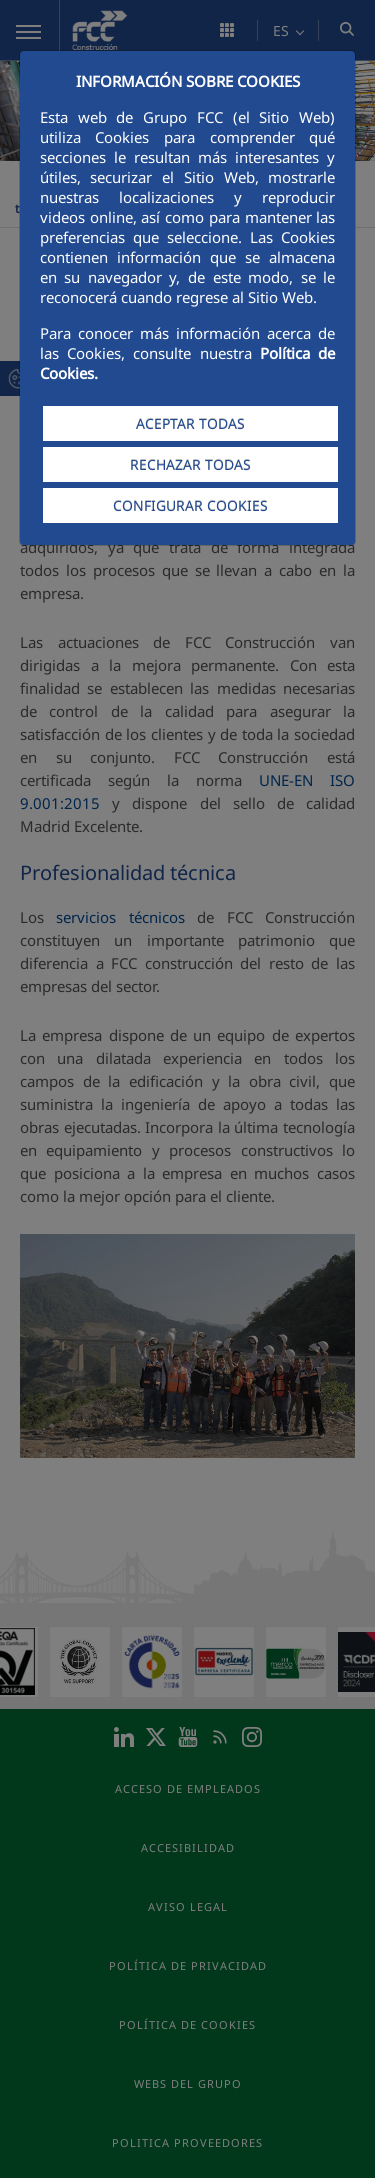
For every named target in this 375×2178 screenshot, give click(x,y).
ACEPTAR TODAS (190, 423)
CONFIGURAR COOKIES (190, 505)
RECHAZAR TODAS (190, 464)
